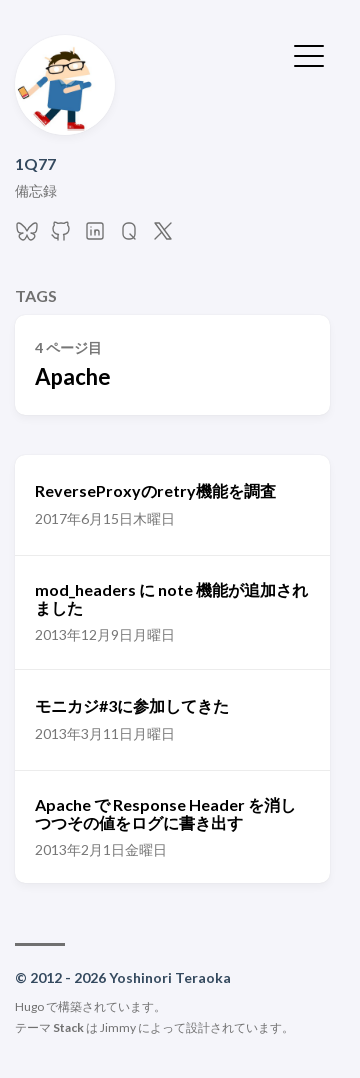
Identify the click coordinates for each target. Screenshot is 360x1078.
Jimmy (118, 1027)
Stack (68, 1027)
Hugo (29, 1006)
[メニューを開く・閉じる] (309, 54)
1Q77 (35, 163)
